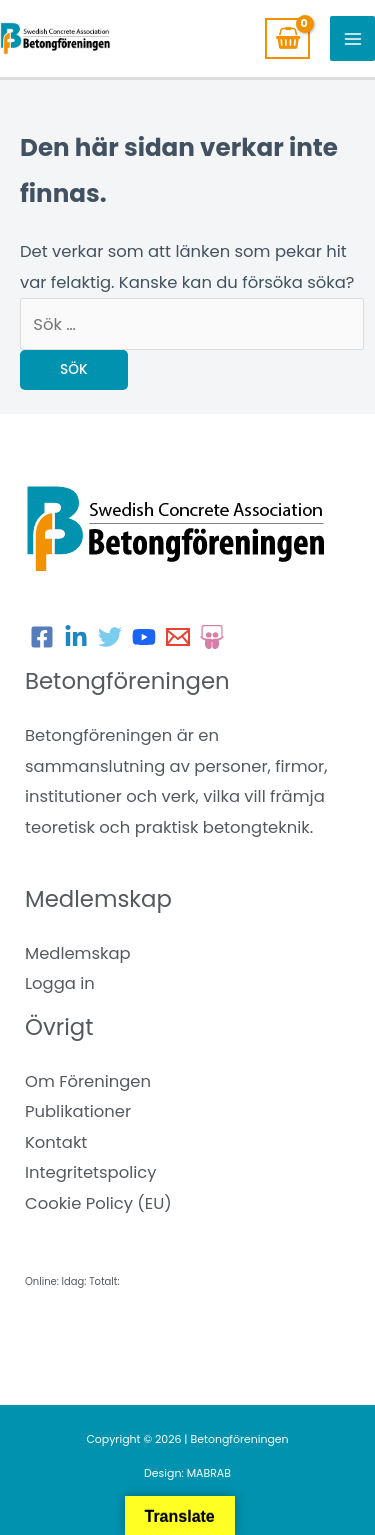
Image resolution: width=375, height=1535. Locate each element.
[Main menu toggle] (352, 38)
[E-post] (178, 637)
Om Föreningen (88, 1081)
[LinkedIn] (76, 637)
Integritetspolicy (90, 1172)
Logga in (60, 983)
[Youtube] (144, 637)
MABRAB (209, 1473)
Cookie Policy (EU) (98, 1203)
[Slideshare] (212, 637)
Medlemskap (78, 953)
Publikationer (78, 1111)
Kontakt (56, 1142)
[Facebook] (42, 637)
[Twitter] (110, 637)
